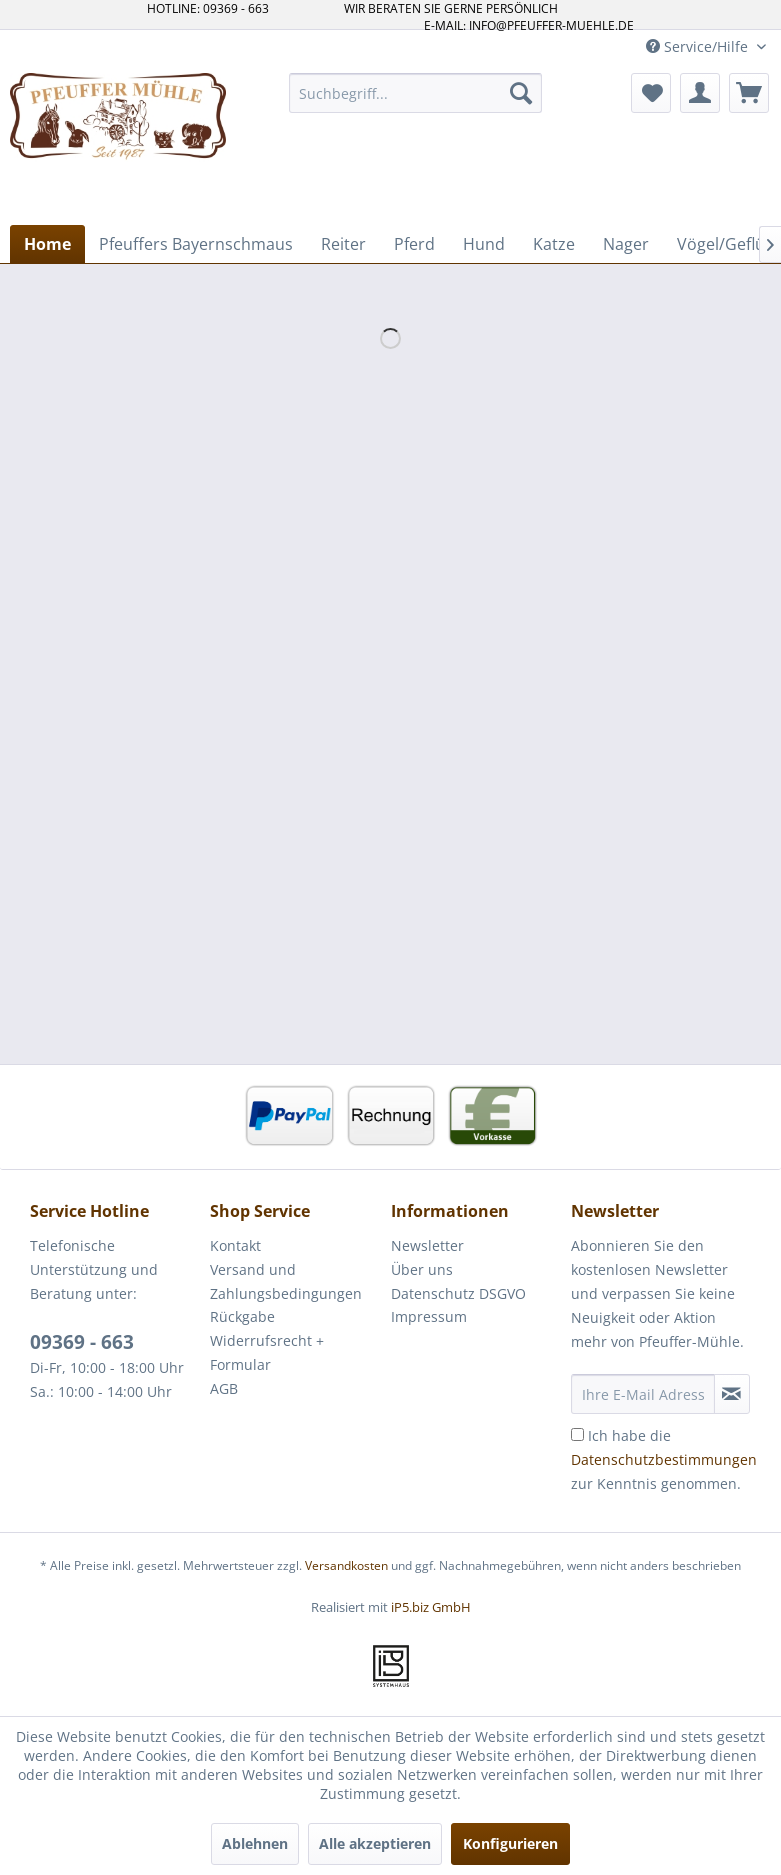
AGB (224, 1388)
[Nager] (626, 244)
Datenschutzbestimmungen (664, 1459)
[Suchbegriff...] (416, 93)
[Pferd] (414, 244)
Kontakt (235, 1245)
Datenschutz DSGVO (458, 1293)
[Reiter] (343, 244)
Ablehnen (255, 1843)
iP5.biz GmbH (431, 1607)
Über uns (422, 1269)
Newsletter (427, 1245)
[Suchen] (521, 93)
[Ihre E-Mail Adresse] (643, 1394)
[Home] (47, 244)
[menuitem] (416, 93)
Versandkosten (346, 1565)
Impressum (429, 1316)
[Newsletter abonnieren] (732, 1394)
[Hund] (484, 244)
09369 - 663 (82, 1342)
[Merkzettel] (651, 93)
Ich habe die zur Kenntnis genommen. (664, 1459)
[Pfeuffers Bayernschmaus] (196, 244)
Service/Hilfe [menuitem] (699, 46)
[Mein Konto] (700, 93)
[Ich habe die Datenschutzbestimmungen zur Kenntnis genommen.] (577, 1434)
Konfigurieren (510, 1843)
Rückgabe (242, 1316)
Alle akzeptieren (375, 1843)
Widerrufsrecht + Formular (267, 1352)
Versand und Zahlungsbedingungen (286, 1281)
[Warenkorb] (749, 93)
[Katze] (554, 244)
